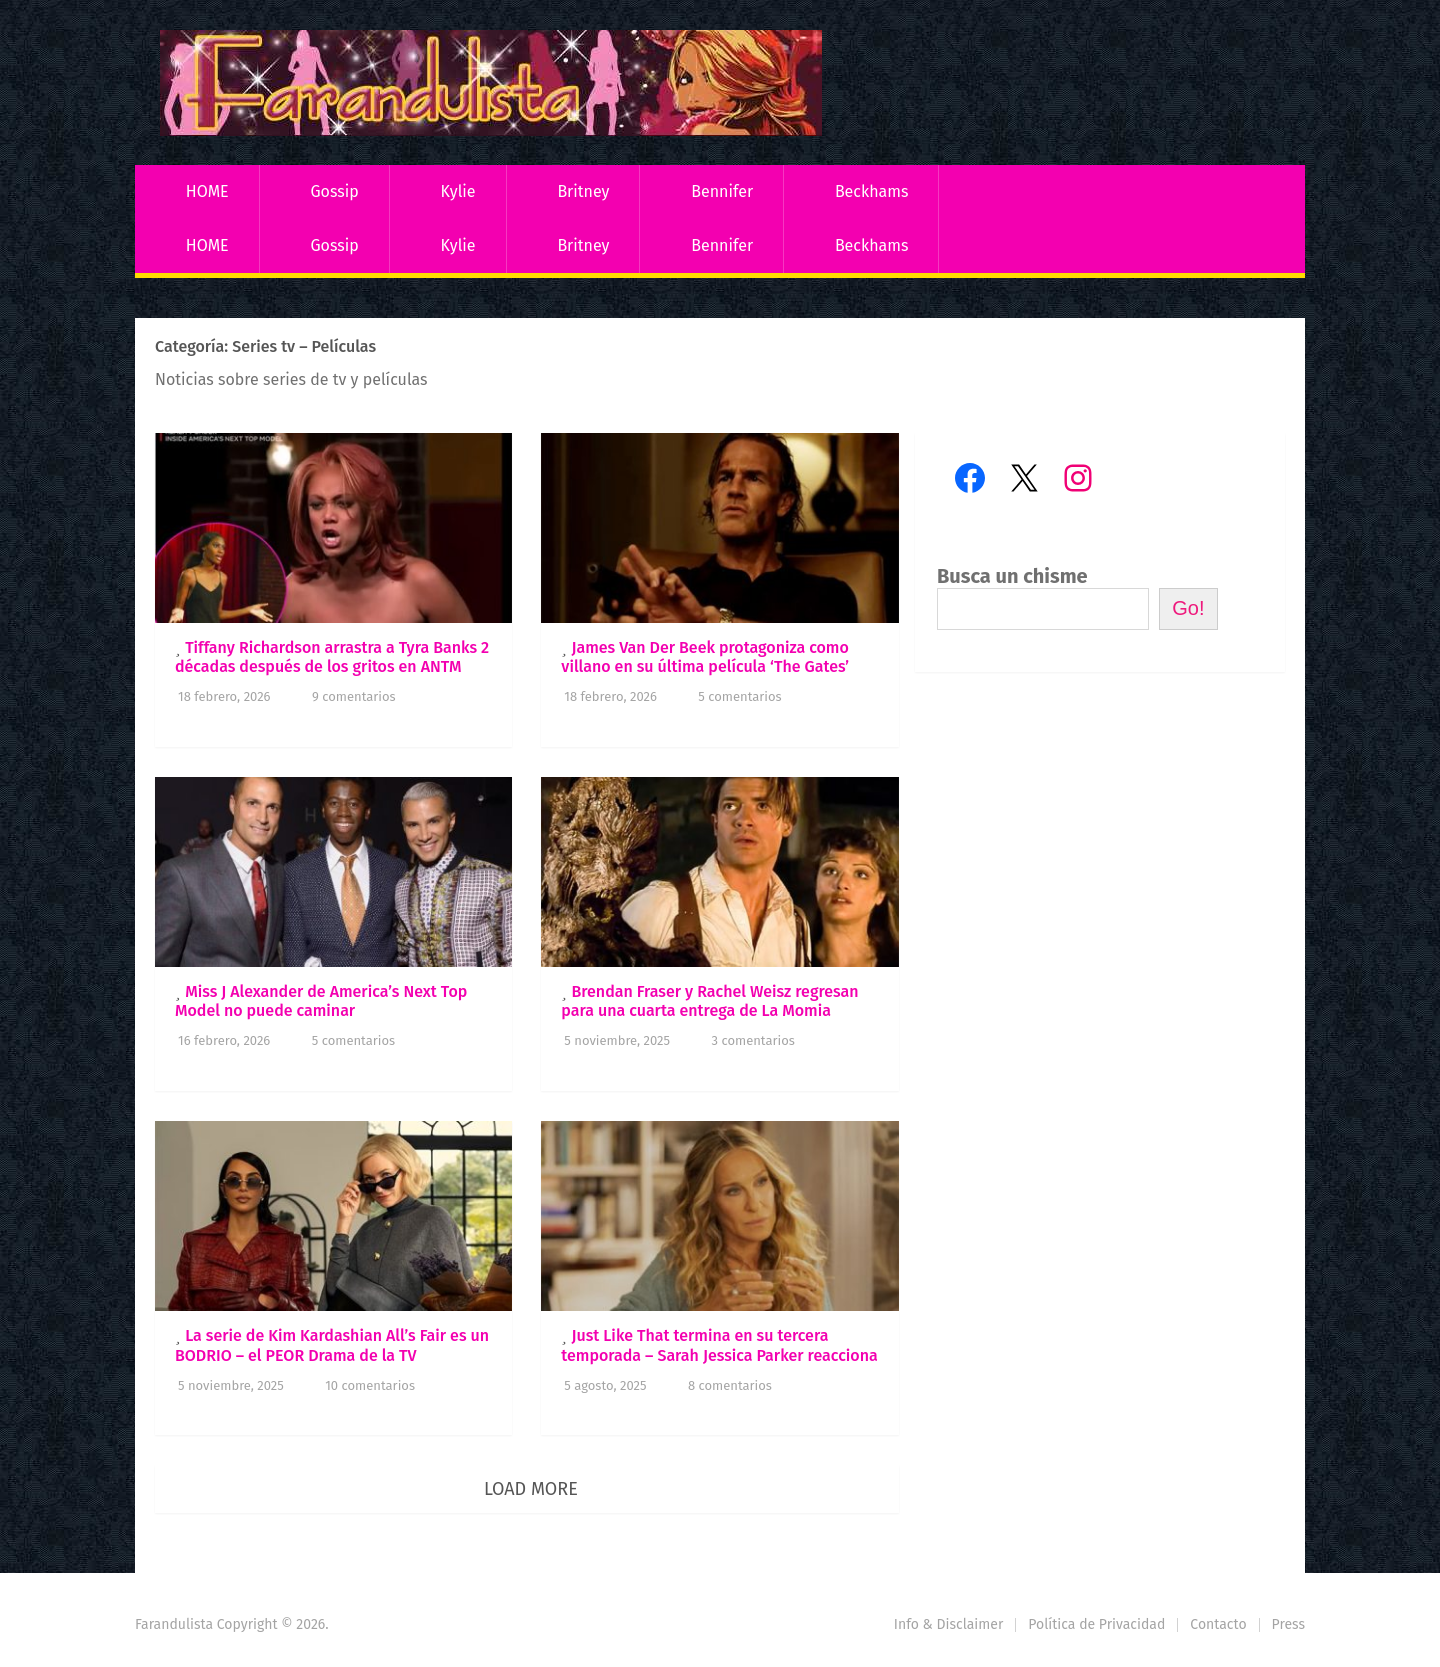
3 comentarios (753, 1040)
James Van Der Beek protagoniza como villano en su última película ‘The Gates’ (705, 657)
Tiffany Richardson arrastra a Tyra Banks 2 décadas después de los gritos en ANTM (332, 657)
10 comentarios (370, 1385)
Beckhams (872, 191)
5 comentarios (739, 696)
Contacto (1218, 1624)
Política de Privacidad (1096, 1624)
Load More (531, 1489)
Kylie (458, 191)
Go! (1188, 608)
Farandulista (174, 1624)
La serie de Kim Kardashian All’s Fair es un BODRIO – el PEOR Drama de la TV (332, 1345)
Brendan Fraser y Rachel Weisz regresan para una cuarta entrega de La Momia (709, 1001)
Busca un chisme (1012, 576)
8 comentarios (730, 1385)
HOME (207, 191)
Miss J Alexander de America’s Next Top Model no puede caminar (321, 1001)
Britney (583, 191)
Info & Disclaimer (949, 1624)
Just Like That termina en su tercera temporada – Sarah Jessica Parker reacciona (719, 1345)
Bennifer (722, 191)
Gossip (334, 191)
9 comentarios (354, 696)
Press (1288, 1624)
